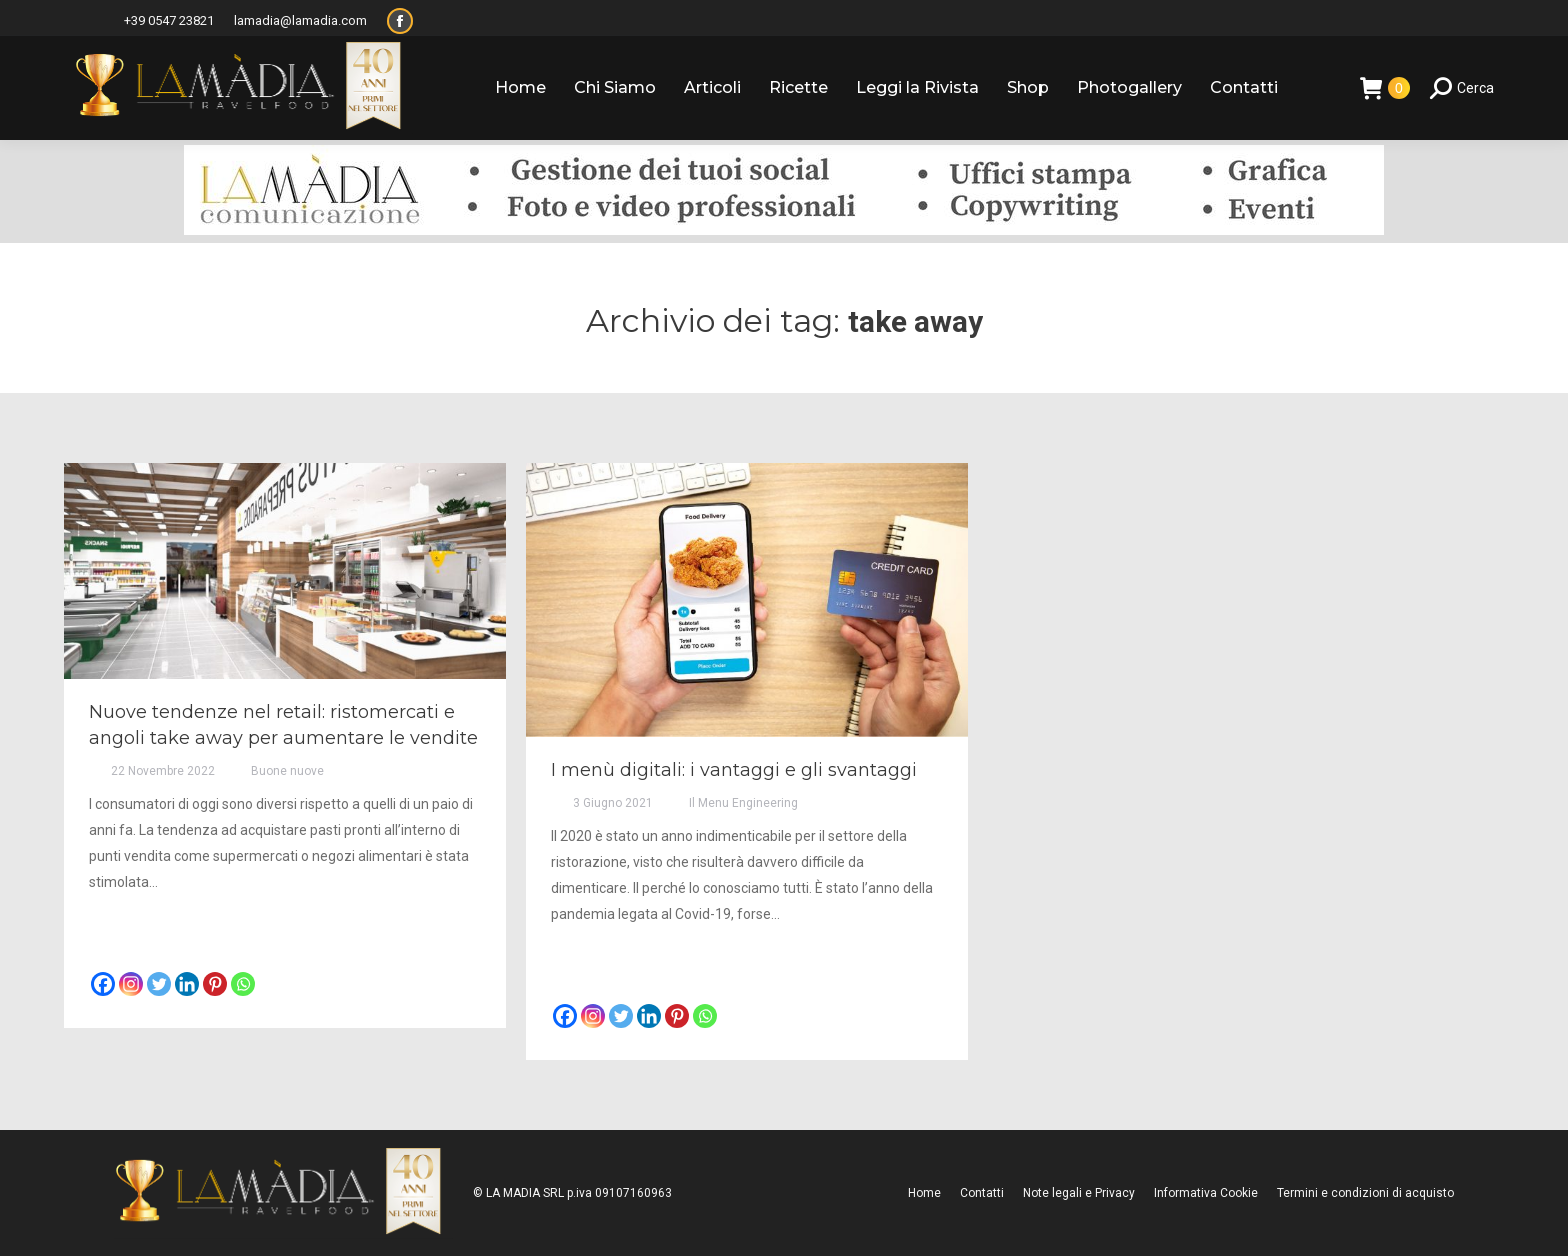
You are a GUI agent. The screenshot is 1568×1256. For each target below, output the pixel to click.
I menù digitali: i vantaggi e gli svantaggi (734, 770)
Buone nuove (287, 771)
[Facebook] (103, 984)
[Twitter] (159, 984)
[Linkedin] (187, 984)
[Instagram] (131, 984)
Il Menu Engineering (743, 803)
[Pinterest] (215, 984)
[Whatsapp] (243, 984)
